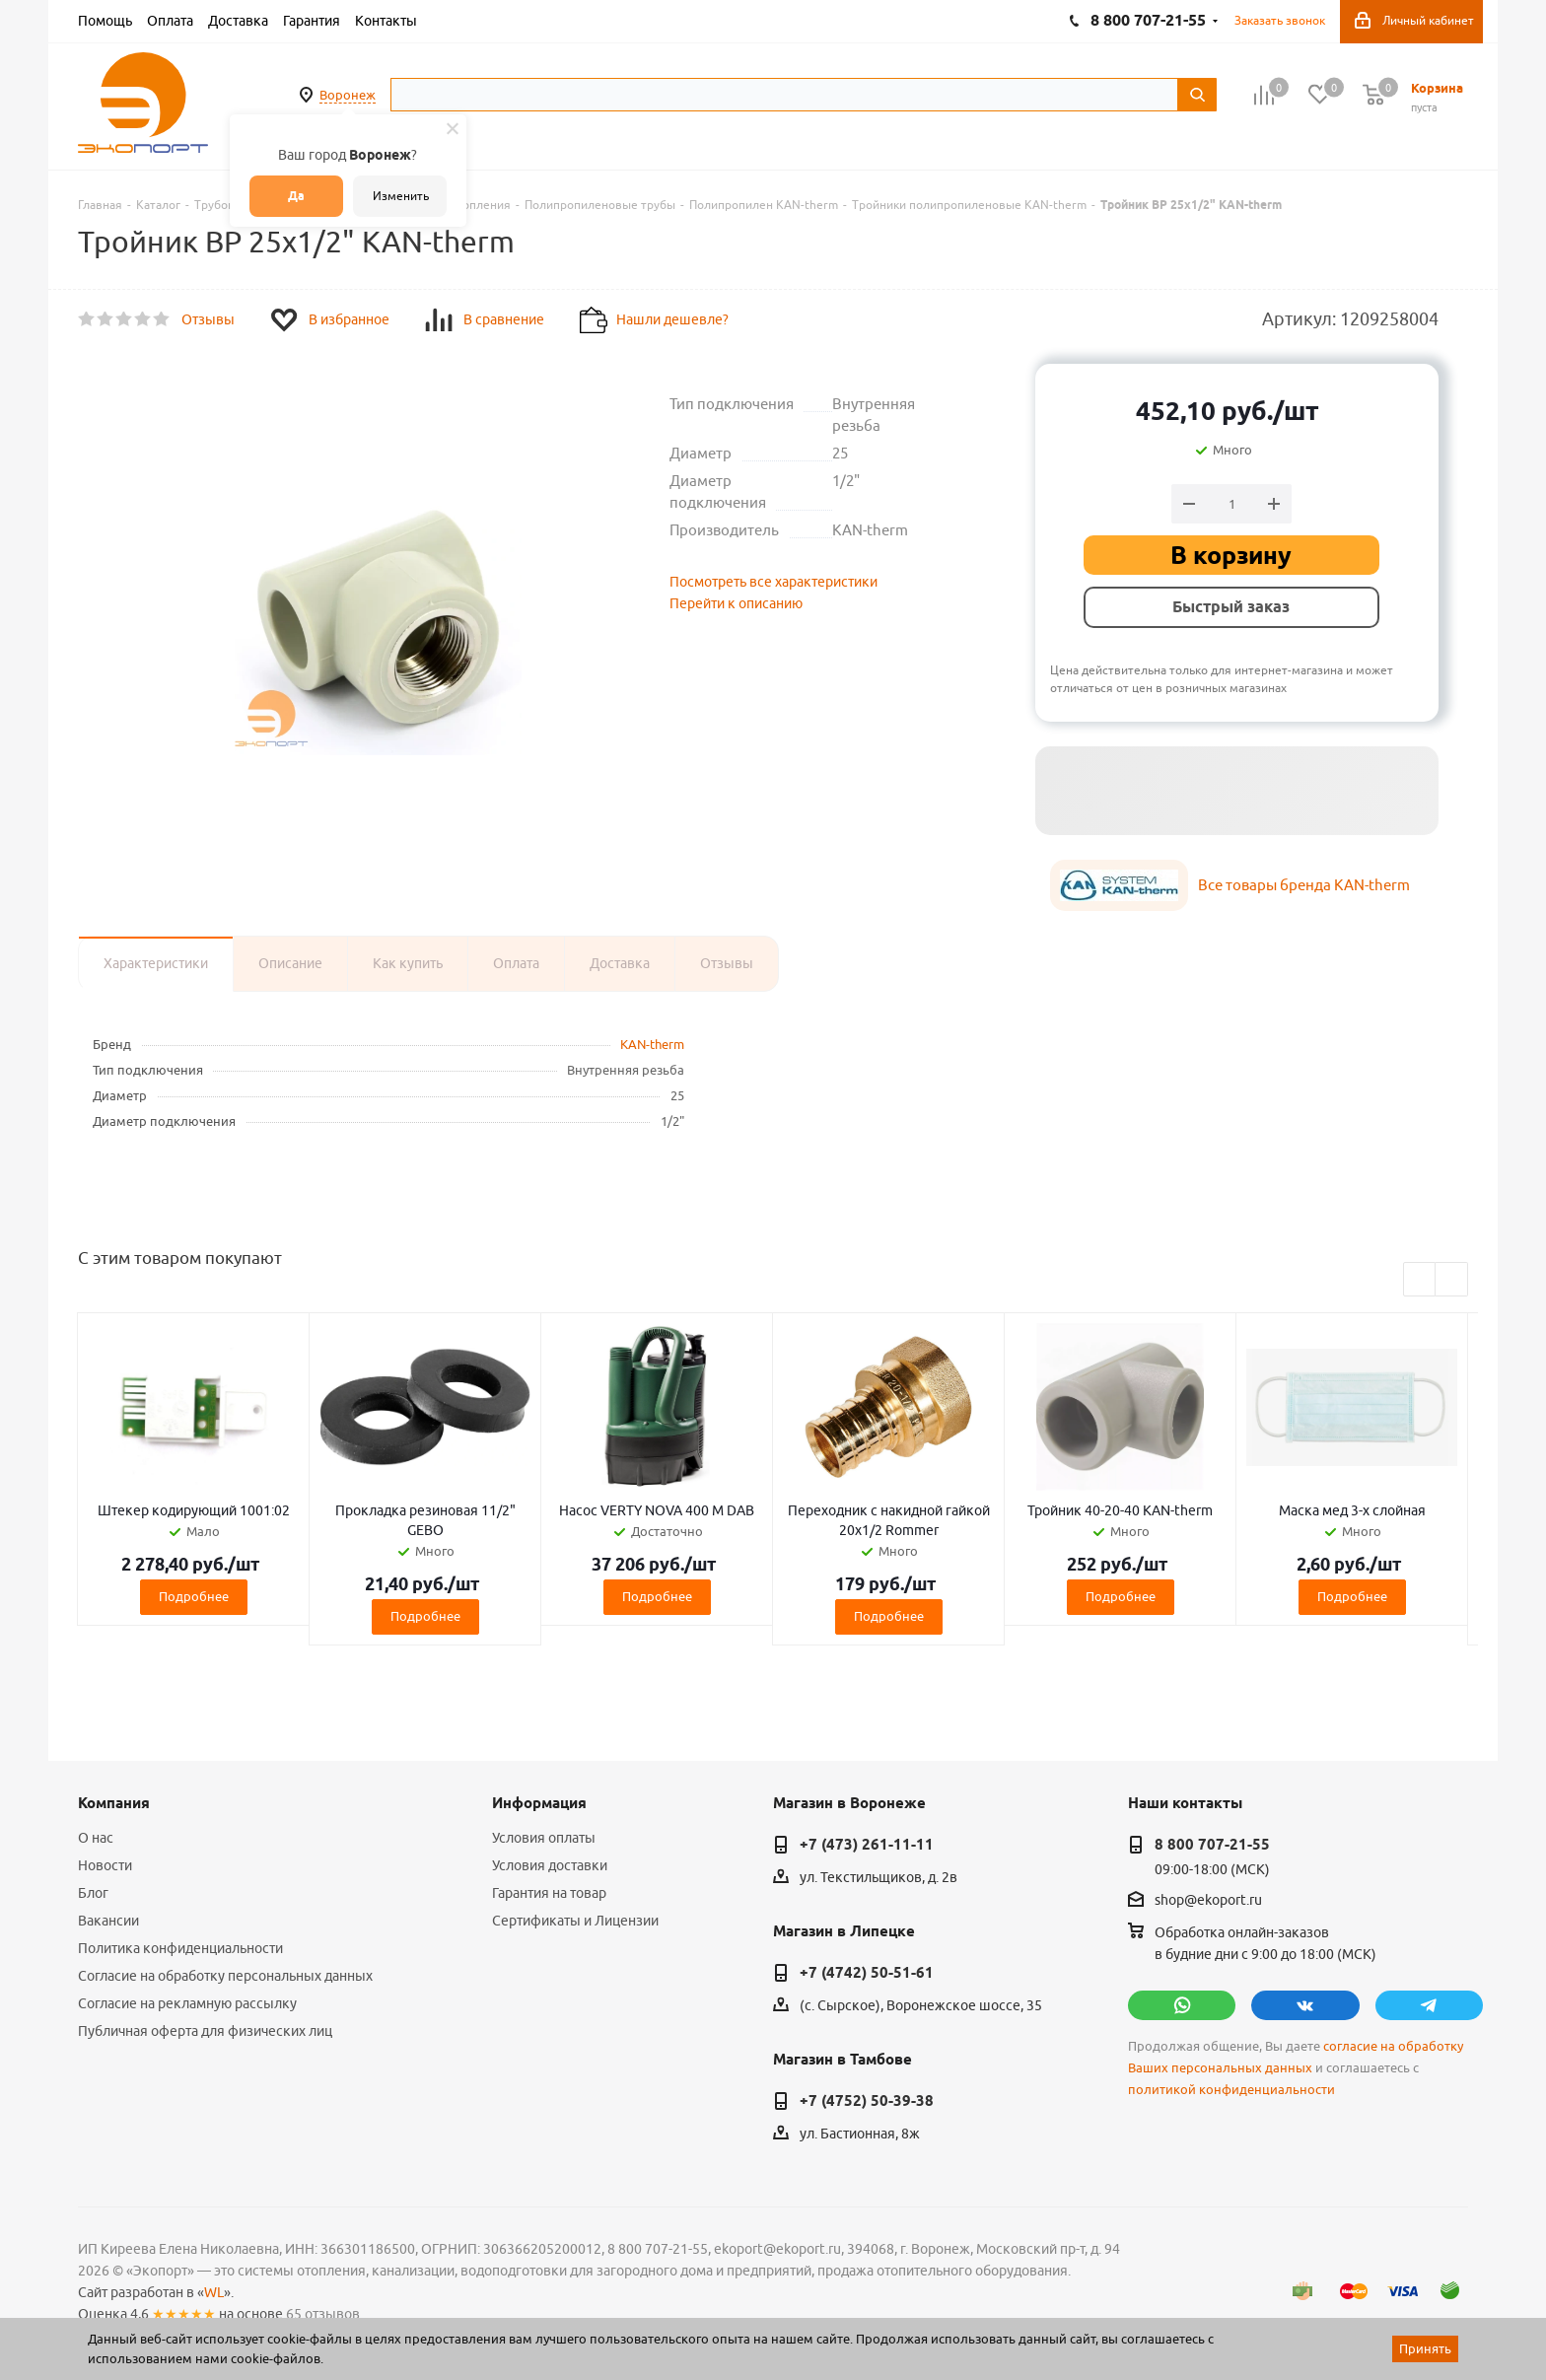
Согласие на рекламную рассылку (187, 2003)
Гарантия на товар (549, 1893)
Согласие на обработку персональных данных (225, 1976)
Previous (1420, 1280)
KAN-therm (652, 1044)
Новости (105, 1865)
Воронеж (347, 95)
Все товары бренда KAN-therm (1304, 884)
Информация (539, 1803)
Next (1452, 1280)
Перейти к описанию (736, 603)
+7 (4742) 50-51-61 (867, 1973)
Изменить (401, 195)
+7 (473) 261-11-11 (867, 1845)
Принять (1425, 2348)
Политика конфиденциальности (180, 1948)
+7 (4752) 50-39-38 (867, 2101)
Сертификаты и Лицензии (575, 1920)
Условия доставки (549, 1865)
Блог (93, 1893)
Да (296, 195)
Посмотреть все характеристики (773, 582)
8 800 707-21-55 (1212, 1845)
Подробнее (194, 1596)
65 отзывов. (324, 2314)
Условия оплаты (544, 1838)
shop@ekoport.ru (1208, 1901)
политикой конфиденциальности (1231, 2089)
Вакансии (108, 1920)
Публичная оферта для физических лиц (205, 2031)
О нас (95, 1838)
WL (214, 2292)
